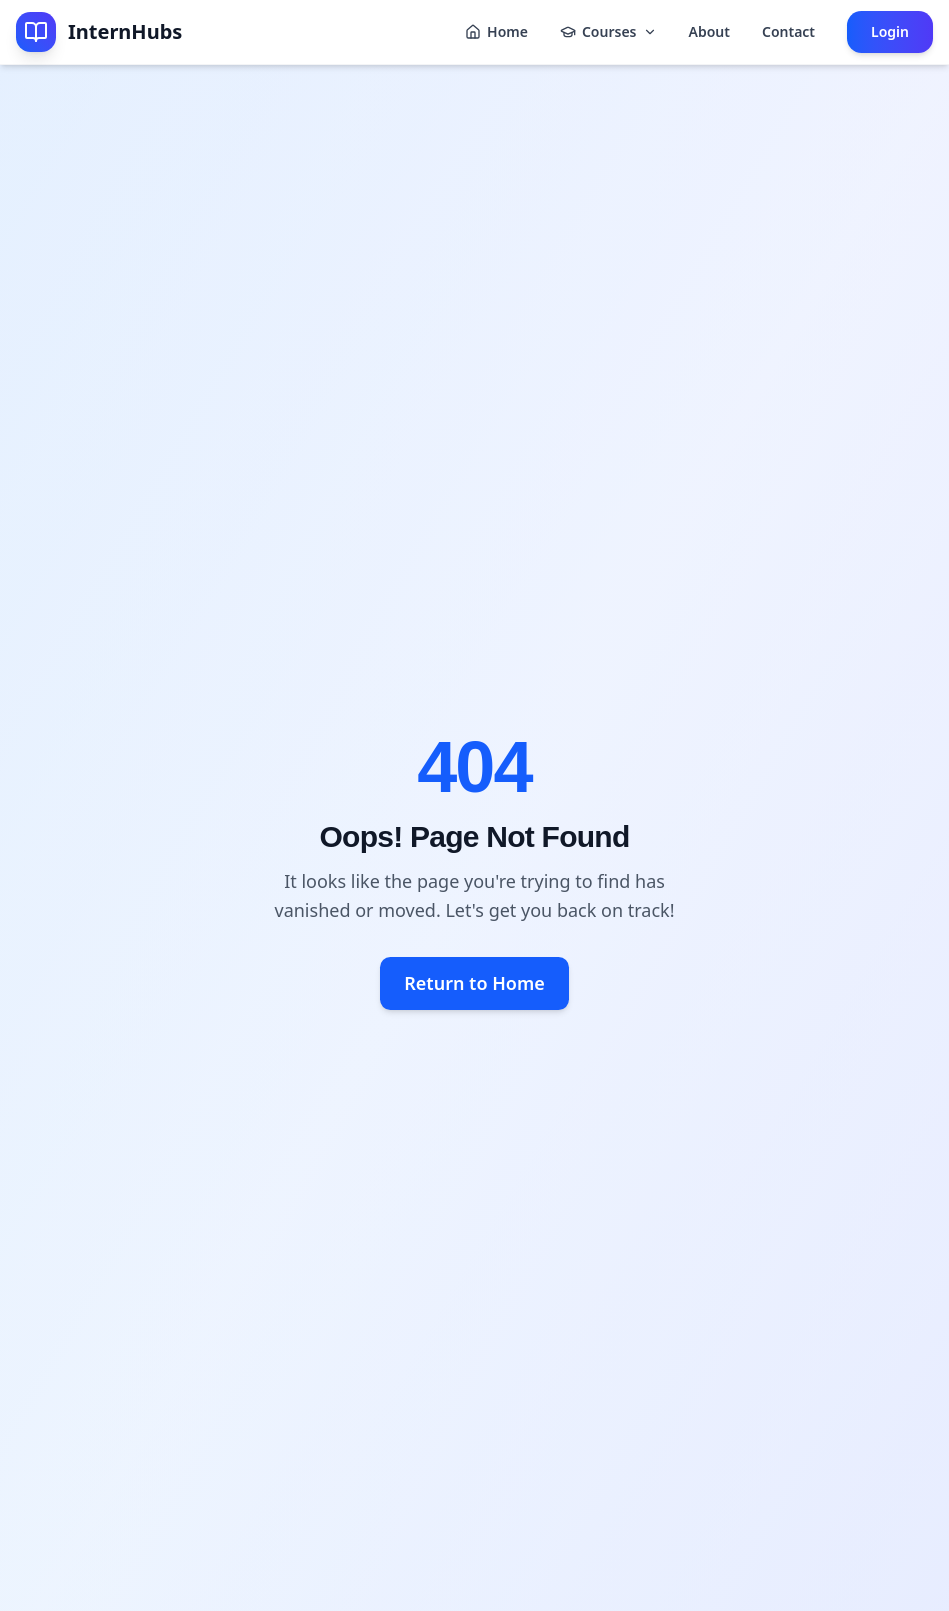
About (709, 31)
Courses (608, 31)
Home (496, 31)
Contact (788, 31)
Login (890, 31)
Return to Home (474, 983)
